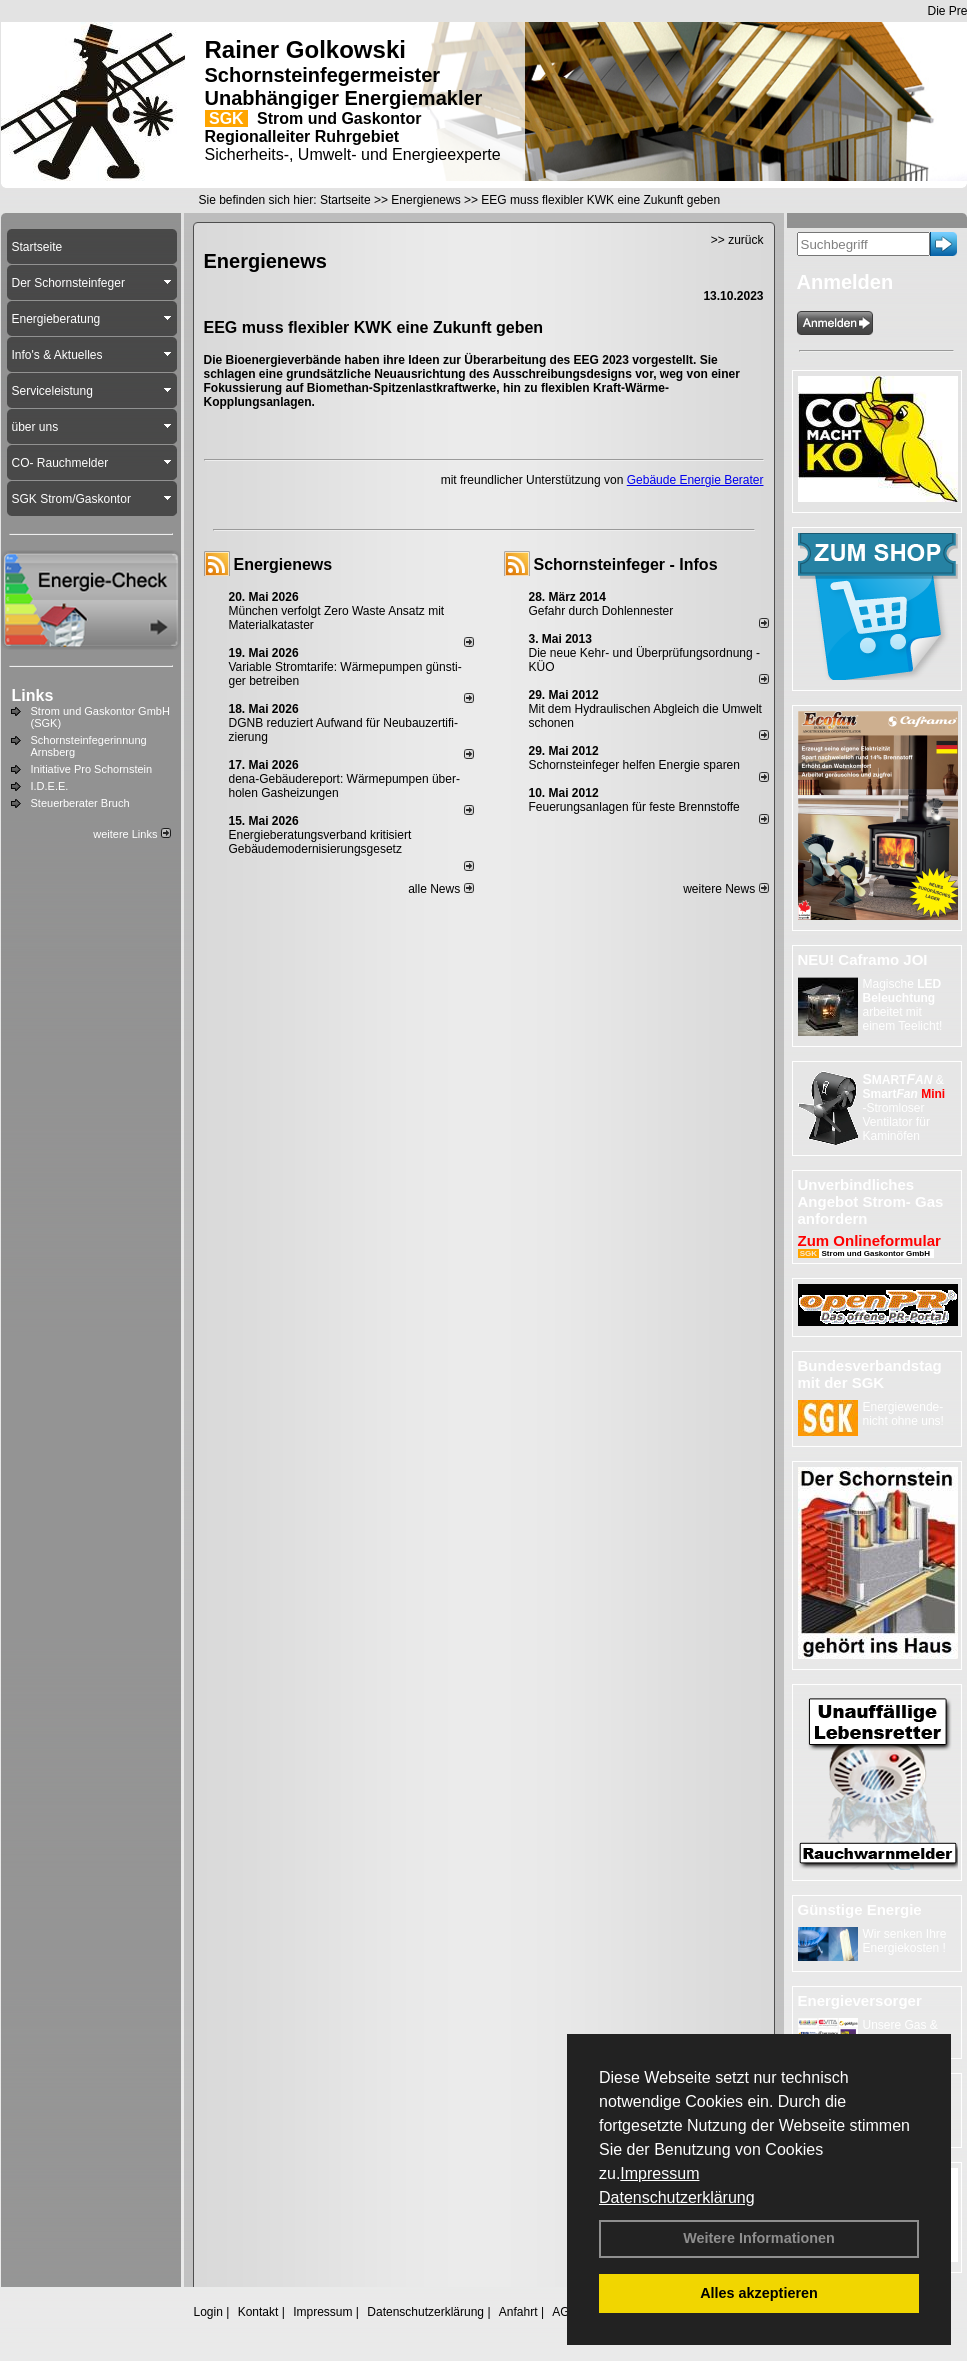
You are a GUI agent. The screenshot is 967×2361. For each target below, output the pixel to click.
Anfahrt (518, 2312)
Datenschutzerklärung (677, 2197)
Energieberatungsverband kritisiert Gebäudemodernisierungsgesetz (320, 842)
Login (208, 2312)
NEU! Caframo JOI (863, 959)
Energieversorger (860, 2000)
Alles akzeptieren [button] (759, 2293)
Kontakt (258, 2312)
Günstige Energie (860, 1909)
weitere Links (131, 834)
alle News (440, 889)
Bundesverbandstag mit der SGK (870, 1374)
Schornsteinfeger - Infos (626, 564)
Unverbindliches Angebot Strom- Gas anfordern (871, 1201)
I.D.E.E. (50, 786)
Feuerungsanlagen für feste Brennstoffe (634, 807)
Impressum (659, 2173)
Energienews (283, 564)
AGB (564, 2312)
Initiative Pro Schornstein (92, 769)
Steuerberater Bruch (80, 803)
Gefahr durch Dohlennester (601, 611)
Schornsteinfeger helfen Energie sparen (634, 765)
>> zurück (737, 240)
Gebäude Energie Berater (695, 480)
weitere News (725, 889)
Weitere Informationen (759, 2238)
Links (33, 695)
